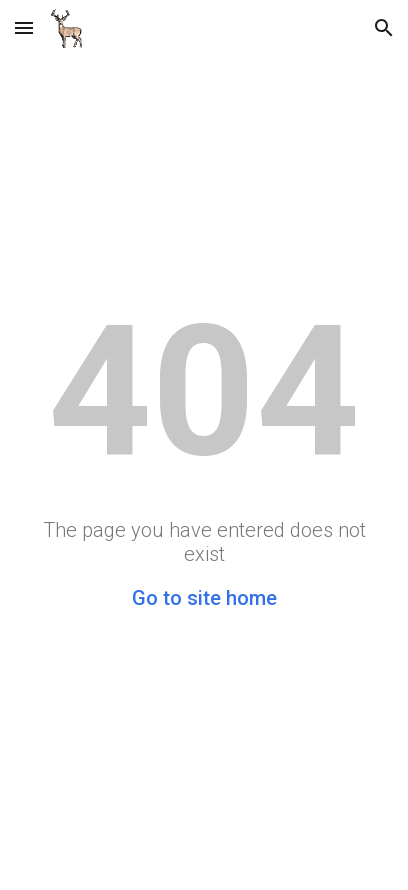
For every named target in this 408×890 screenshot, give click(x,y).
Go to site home (204, 598)
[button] (24, 27)
